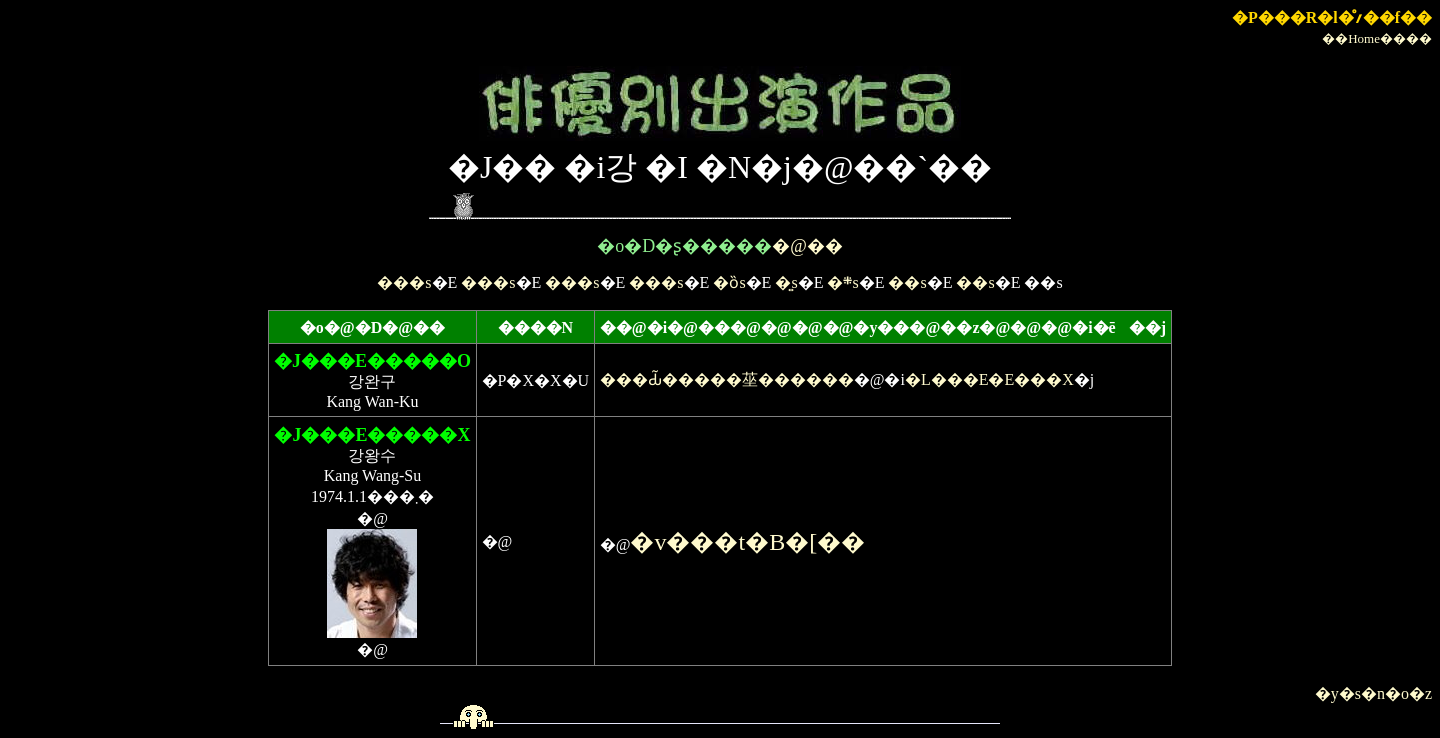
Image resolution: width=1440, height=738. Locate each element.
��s (907, 282)
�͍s (786, 282)
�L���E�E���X (989, 379)
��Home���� (1377, 38)
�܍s (842, 282)
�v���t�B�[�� (747, 542)
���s (404, 282)
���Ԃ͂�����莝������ (727, 379)
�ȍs (729, 282)
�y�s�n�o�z (1373, 693)
